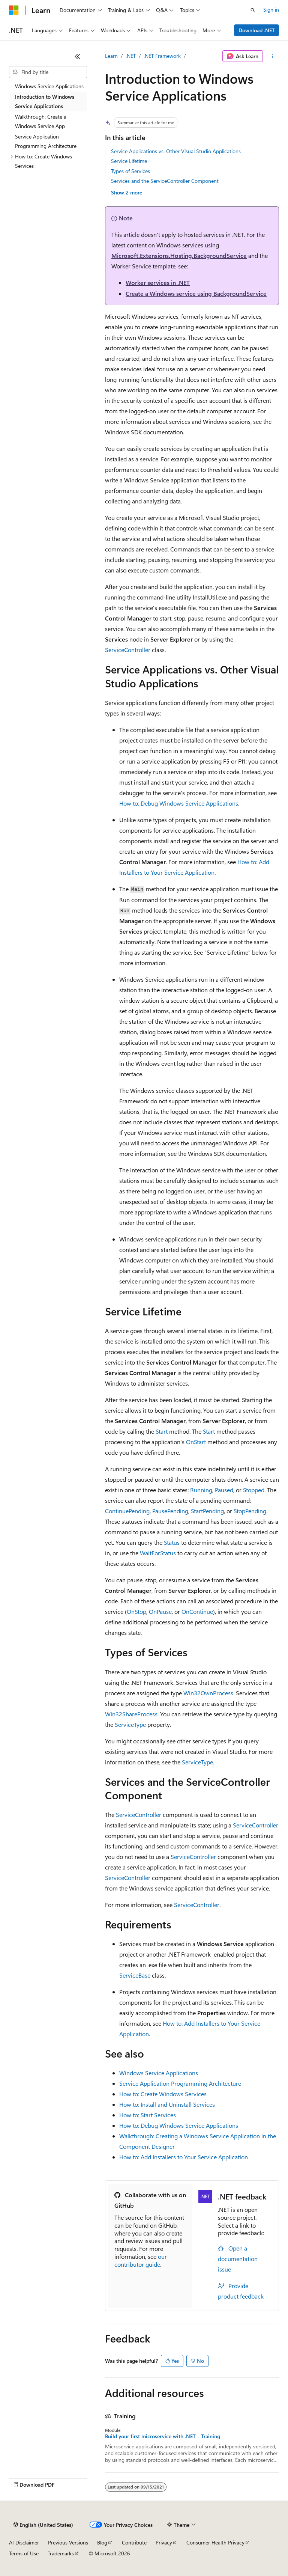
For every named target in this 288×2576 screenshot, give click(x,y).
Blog (102, 2542)
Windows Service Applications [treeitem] (49, 86)
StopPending (250, 1511)
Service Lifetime (129, 160)
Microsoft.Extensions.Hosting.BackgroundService (179, 255)
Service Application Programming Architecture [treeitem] (45, 141)
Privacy (164, 2542)
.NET (131, 55)
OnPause (160, 1611)
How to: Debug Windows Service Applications (178, 803)
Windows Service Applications (158, 2073)
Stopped (253, 1490)
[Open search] (252, 10)
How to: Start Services (147, 2115)
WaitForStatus (158, 1553)
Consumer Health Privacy (215, 2542)
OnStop (136, 1611)
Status (172, 1542)
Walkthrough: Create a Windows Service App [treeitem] (40, 121)
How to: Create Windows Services (163, 2094)
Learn (111, 55)
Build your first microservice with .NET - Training (162, 2436)
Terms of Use (24, 2553)
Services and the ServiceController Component (165, 180)
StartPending (207, 1511)
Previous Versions (68, 2542)
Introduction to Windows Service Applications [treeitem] (44, 101)
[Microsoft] (14, 10)
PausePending (170, 1511)
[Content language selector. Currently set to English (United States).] (43, 2525)
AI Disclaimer (24, 2542)
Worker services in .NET (158, 282)
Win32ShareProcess (131, 1714)
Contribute (134, 2542)
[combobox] (48, 72)
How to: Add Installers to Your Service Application (183, 2157)
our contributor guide (140, 2260)
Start (162, 1431)
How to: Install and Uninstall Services (167, 2104)
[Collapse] (77, 56)
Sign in (271, 9)
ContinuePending (127, 1511)
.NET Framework (162, 55)
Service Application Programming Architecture (180, 2083)
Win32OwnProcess (208, 1693)
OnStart (196, 1442)
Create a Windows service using (196, 293)
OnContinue (197, 1611)
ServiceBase (134, 1975)
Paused (224, 1490)
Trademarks (61, 2553)
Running (201, 1490)
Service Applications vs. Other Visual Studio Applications (176, 151)
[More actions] (272, 56)
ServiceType (130, 1724)
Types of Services (130, 171)
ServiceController (127, 650)
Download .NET (256, 30)
